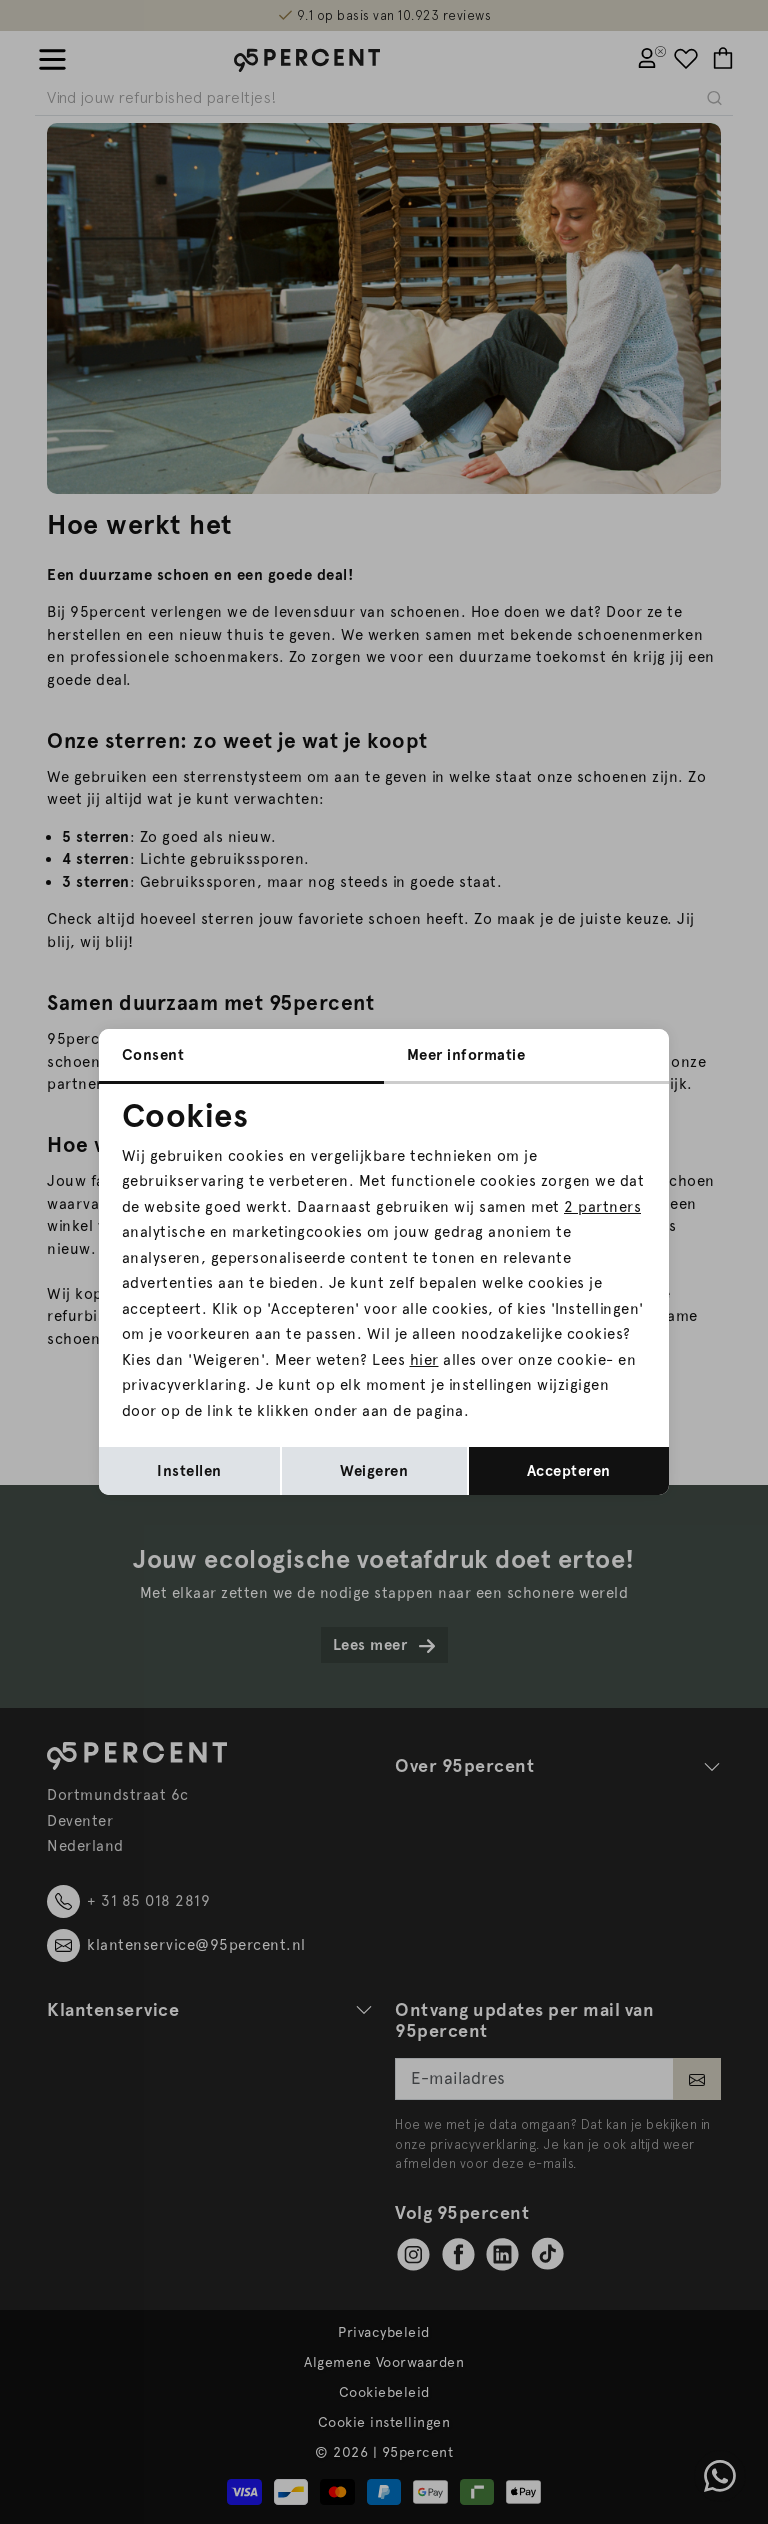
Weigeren (374, 1471)
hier (424, 1360)
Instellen (189, 1471)
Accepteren (569, 1471)
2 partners (602, 1207)
